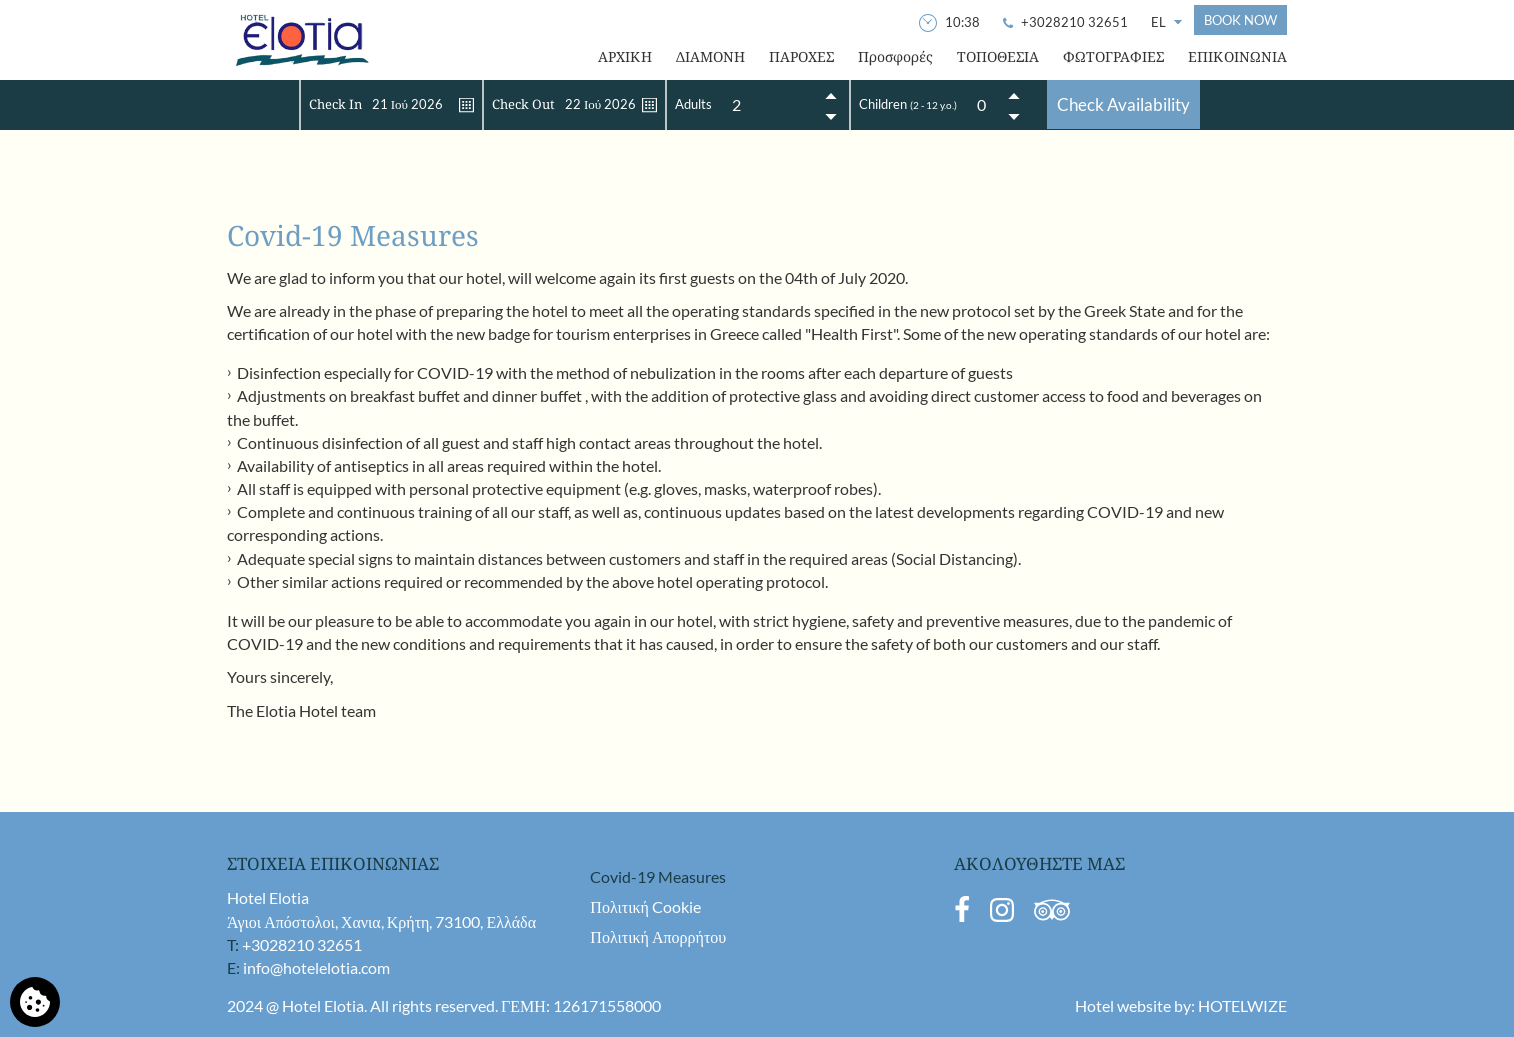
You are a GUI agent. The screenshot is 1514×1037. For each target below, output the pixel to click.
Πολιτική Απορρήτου (658, 936)
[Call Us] (1067, 22)
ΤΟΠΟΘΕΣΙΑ (998, 56)
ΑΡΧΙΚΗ (625, 56)
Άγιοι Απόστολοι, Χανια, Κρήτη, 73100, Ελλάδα (381, 921)
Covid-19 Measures (658, 876)
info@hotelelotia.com (316, 967)
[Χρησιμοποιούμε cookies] (35, 1002)
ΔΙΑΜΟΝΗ (710, 56)
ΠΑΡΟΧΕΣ (801, 56)
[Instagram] (1002, 917)
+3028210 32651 (302, 944)
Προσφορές (895, 56)
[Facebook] (962, 917)
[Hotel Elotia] (301, 40)
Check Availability (1123, 104)
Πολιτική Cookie (645, 906)
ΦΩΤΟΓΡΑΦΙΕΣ (1113, 56)
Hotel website (1123, 1005)
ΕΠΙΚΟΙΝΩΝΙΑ (1237, 56)
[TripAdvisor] (1052, 917)
